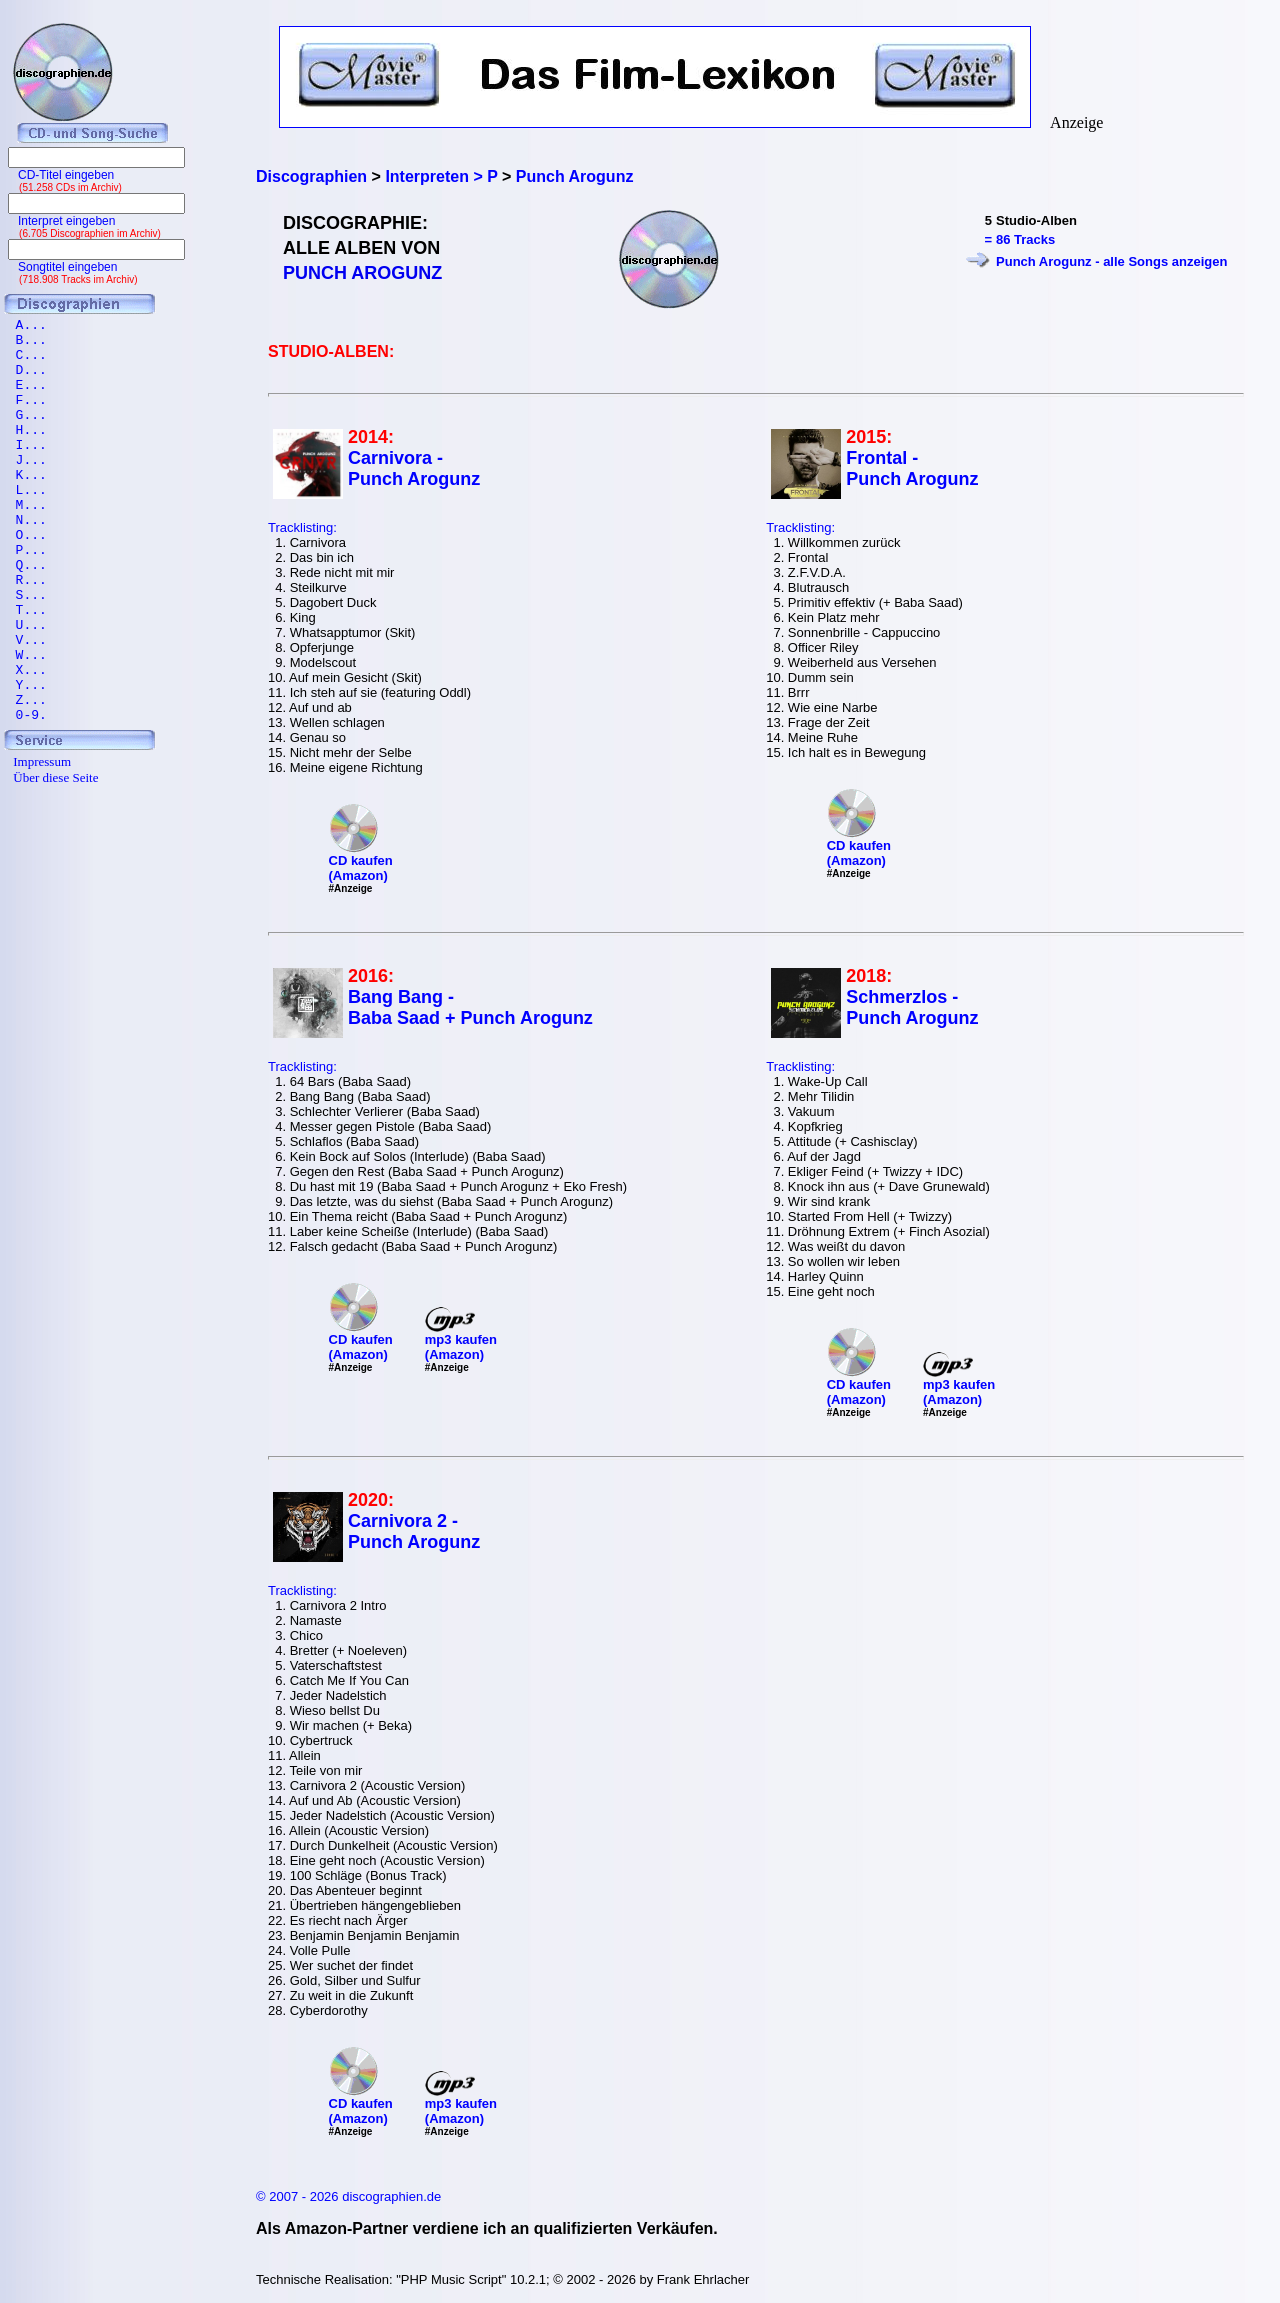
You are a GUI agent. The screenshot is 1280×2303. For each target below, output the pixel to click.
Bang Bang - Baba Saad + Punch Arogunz (470, 1007)
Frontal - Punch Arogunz (912, 468)
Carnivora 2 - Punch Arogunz (414, 1531)
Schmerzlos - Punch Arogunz (912, 1007)
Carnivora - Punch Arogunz (414, 468)
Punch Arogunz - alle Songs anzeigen (1111, 261)
